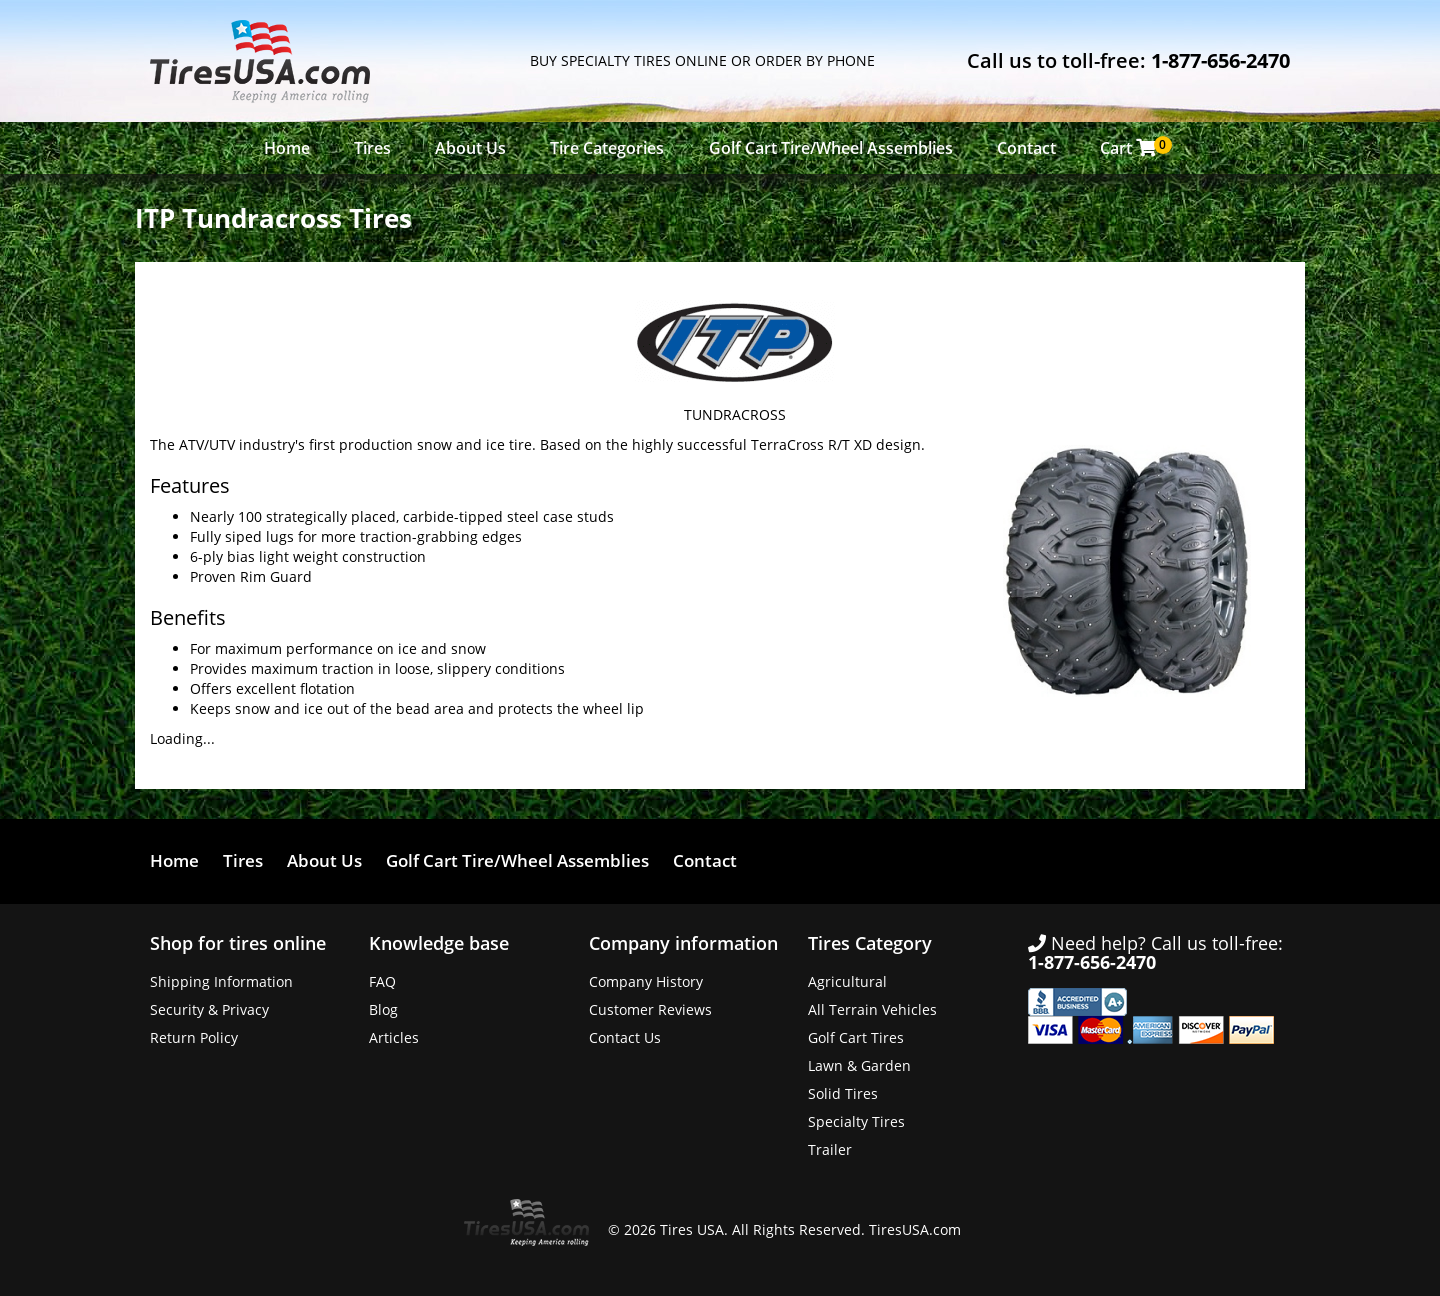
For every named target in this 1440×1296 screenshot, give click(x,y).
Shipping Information (221, 981)
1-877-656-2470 (1220, 60)
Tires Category (870, 943)
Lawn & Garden (859, 1065)
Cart (1133, 147)
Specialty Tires (856, 1121)
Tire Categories (607, 148)
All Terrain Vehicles (872, 1009)
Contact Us (625, 1037)
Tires (372, 148)
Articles (394, 1037)
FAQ (382, 981)
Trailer (830, 1149)
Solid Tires (843, 1093)
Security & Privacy (209, 1009)
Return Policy (194, 1037)
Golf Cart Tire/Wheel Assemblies (831, 148)
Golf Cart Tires (856, 1037)
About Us (470, 148)
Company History (646, 981)
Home (287, 148)
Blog (383, 1009)
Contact (1026, 148)
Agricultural (847, 981)
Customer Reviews (650, 1009)
